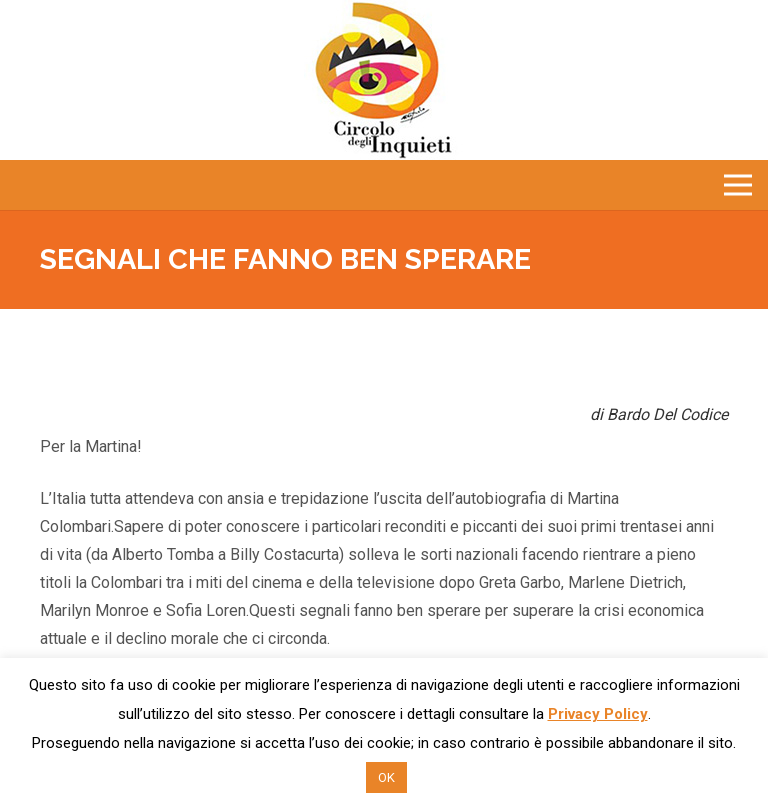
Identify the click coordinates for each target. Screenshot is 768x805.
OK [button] (386, 777)
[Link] (384, 80)
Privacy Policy (598, 714)
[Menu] (738, 185)
